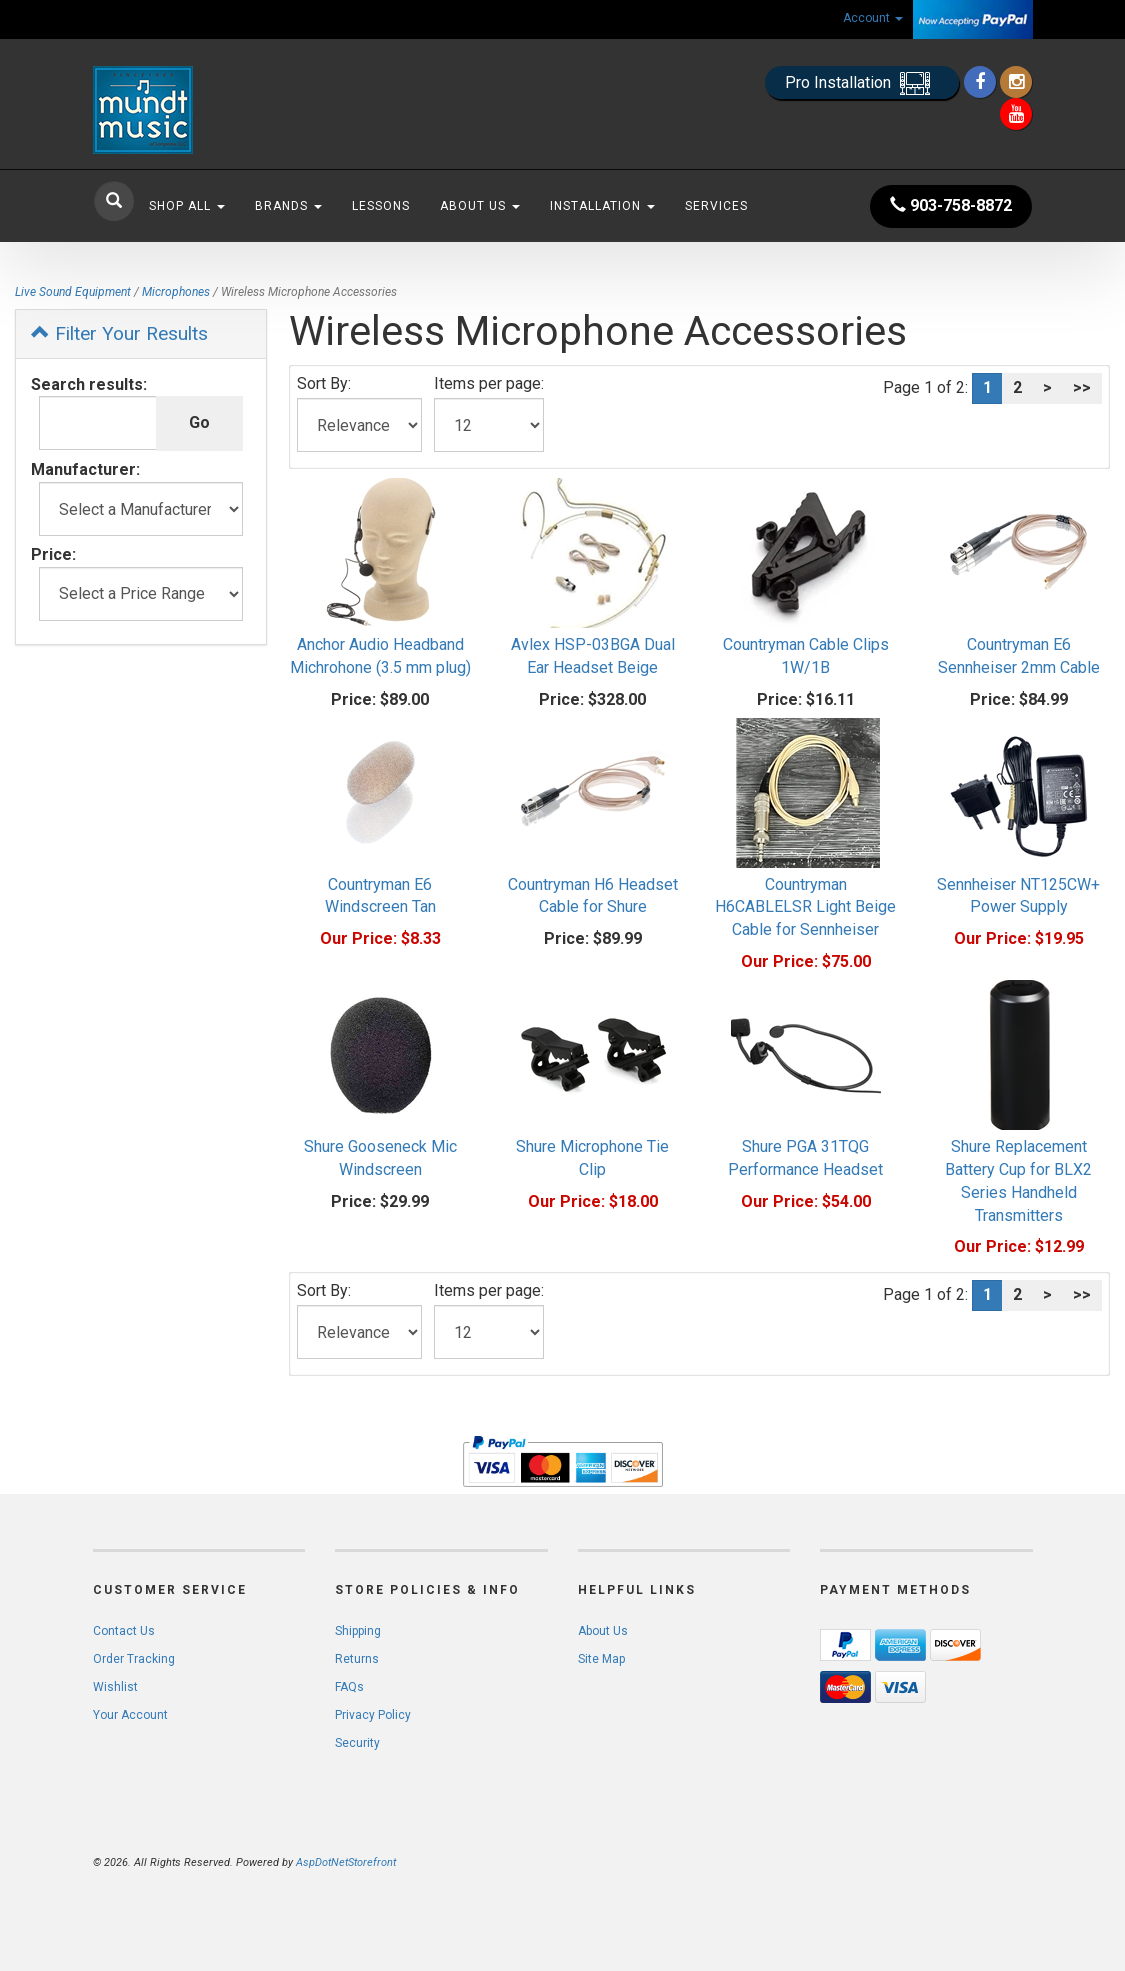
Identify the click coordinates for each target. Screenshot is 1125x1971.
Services (716, 206)
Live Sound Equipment (73, 292)
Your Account (130, 1715)
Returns (357, 1659)
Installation (602, 206)
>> (1082, 387)
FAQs (349, 1687)
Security (357, 1743)
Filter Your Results (119, 333)
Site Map (601, 1659)
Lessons (381, 206)
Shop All (187, 206)
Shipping (358, 1631)
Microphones (176, 292)
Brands (288, 206)
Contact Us (124, 1631)
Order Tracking (134, 1659)
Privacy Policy (373, 1715)
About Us (480, 206)
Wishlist (115, 1687)
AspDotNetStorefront (346, 1862)
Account (873, 18)
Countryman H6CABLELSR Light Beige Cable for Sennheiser (805, 907)
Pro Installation (862, 83)
